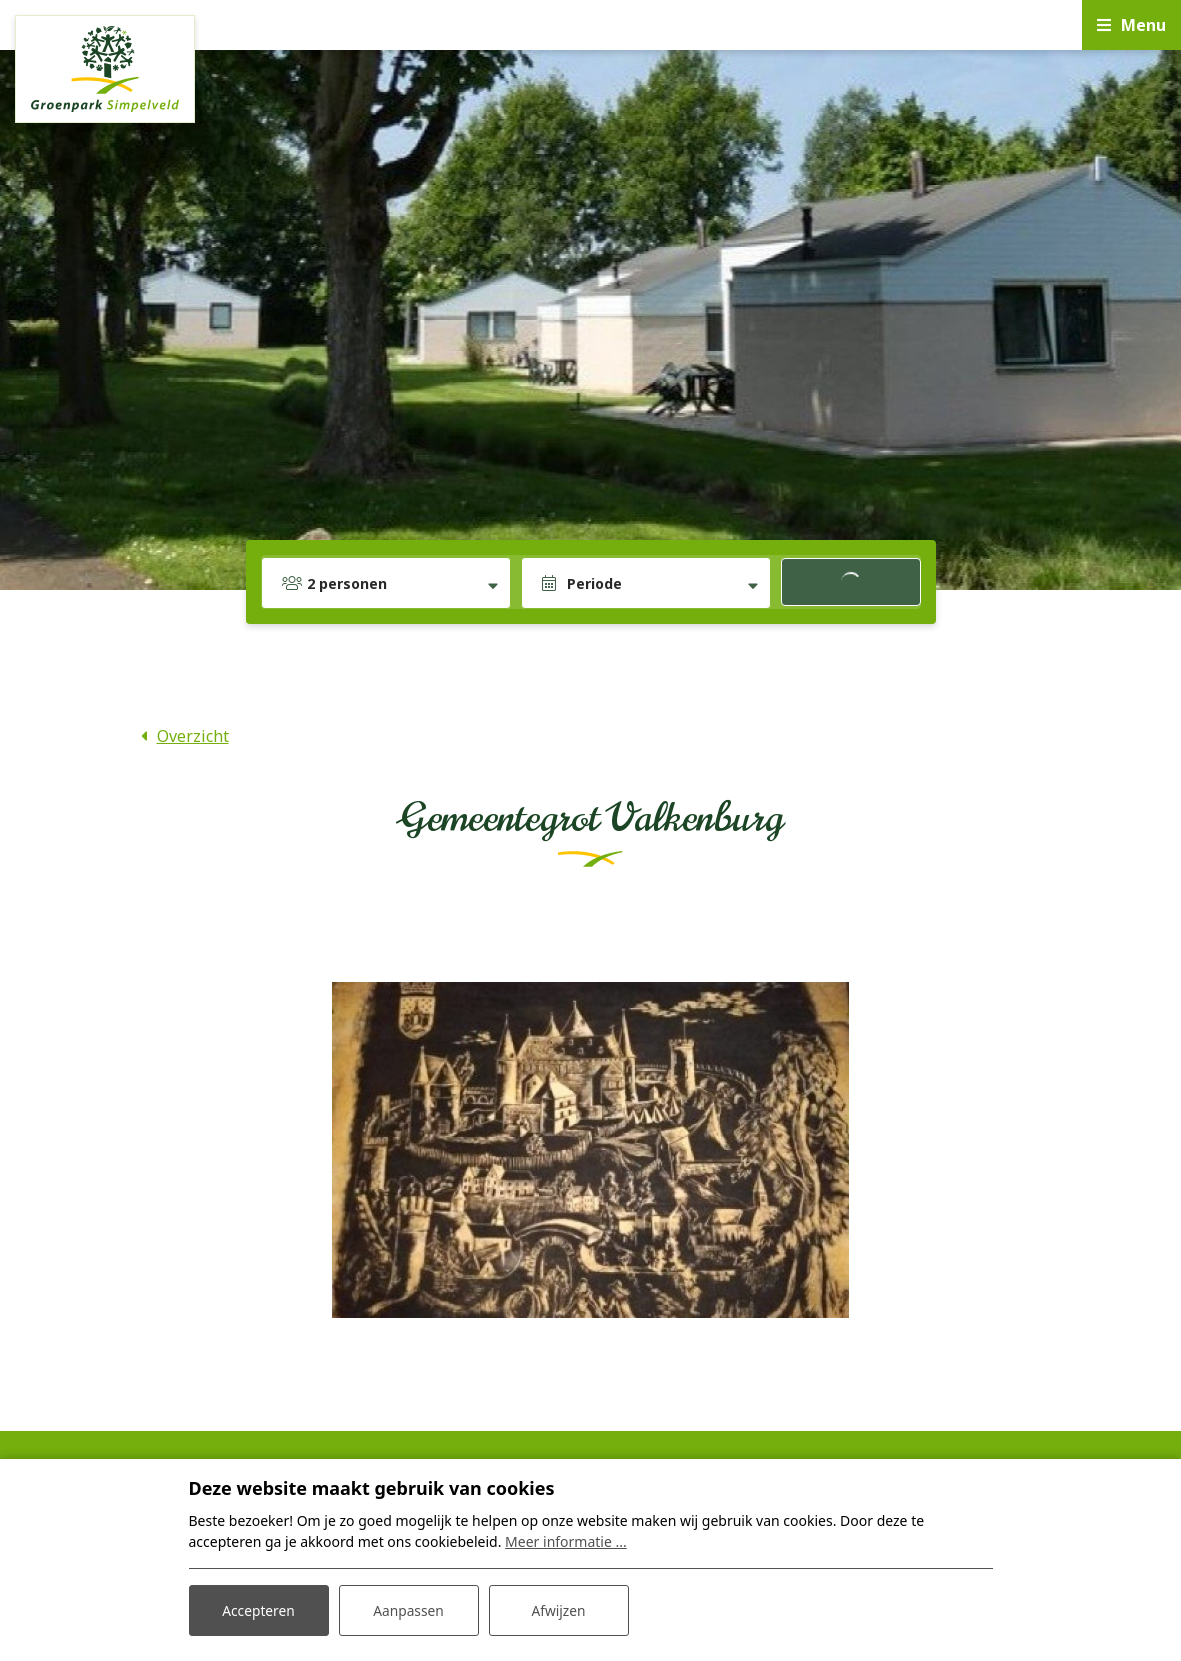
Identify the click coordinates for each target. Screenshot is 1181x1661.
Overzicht (193, 736)
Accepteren (259, 1609)
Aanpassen (409, 1609)
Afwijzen (558, 1609)
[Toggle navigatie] (1131, 25)
